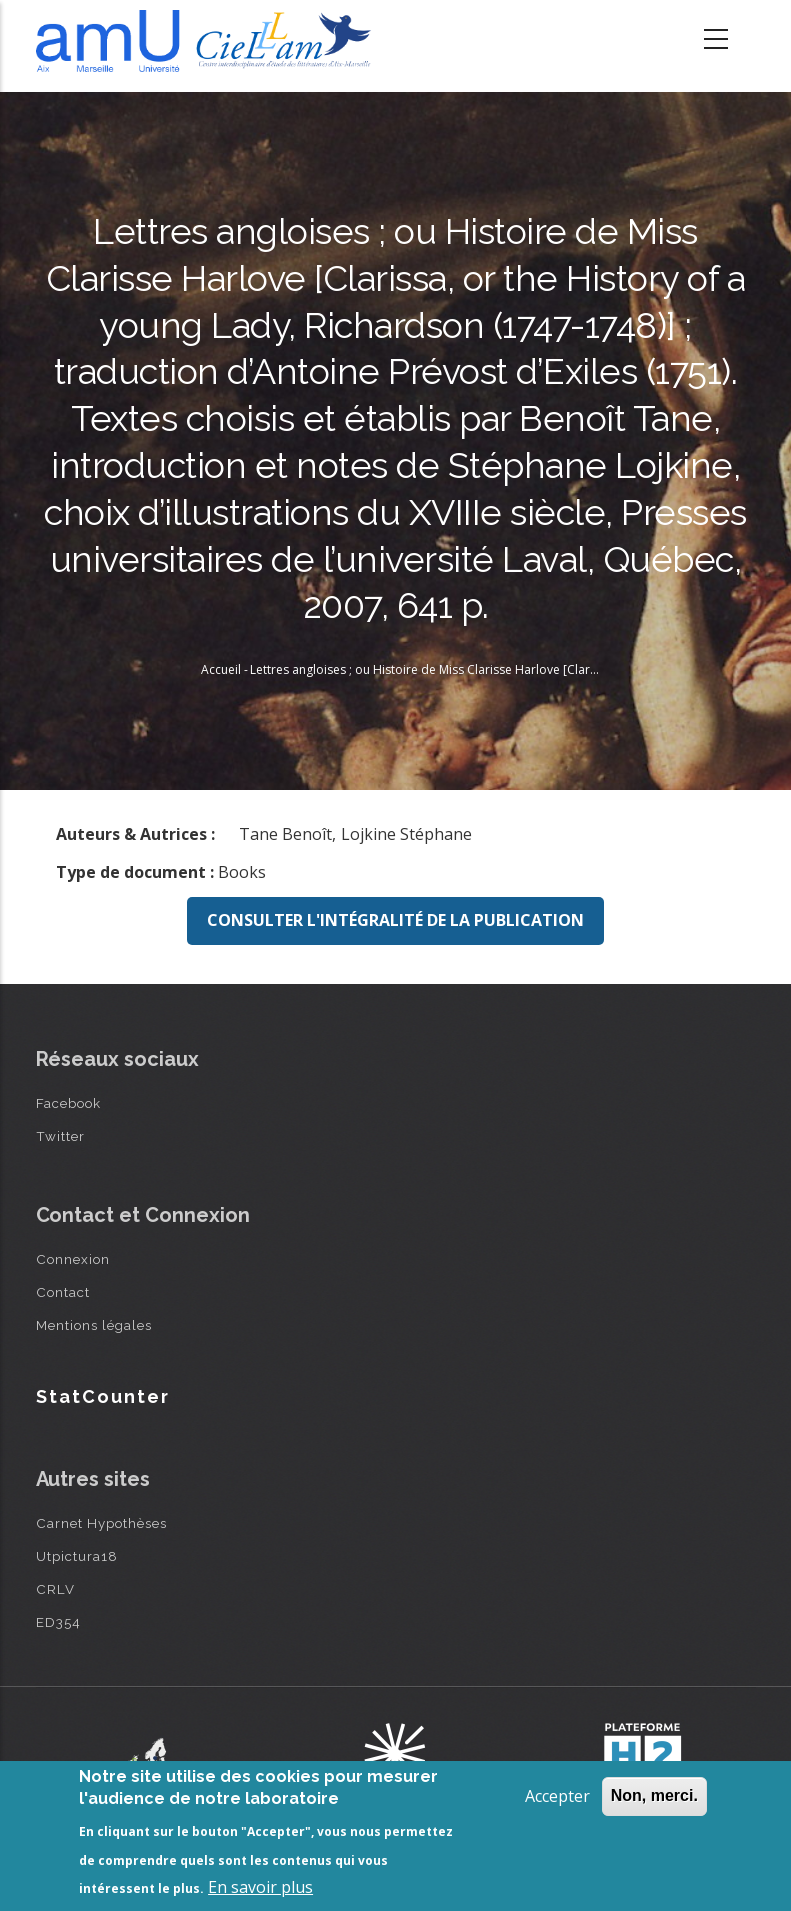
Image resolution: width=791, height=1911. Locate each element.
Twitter (60, 1136)
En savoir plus (260, 1887)
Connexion (73, 1259)
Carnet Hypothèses (101, 1523)
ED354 (58, 1622)
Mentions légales (94, 1325)
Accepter (557, 1796)
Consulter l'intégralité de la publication (395, 920)
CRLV (55, 1589)
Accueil (221, 669)
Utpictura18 (77, 1556)
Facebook (68, 1103)
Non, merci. (654, 1795)
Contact (63, 1292)
